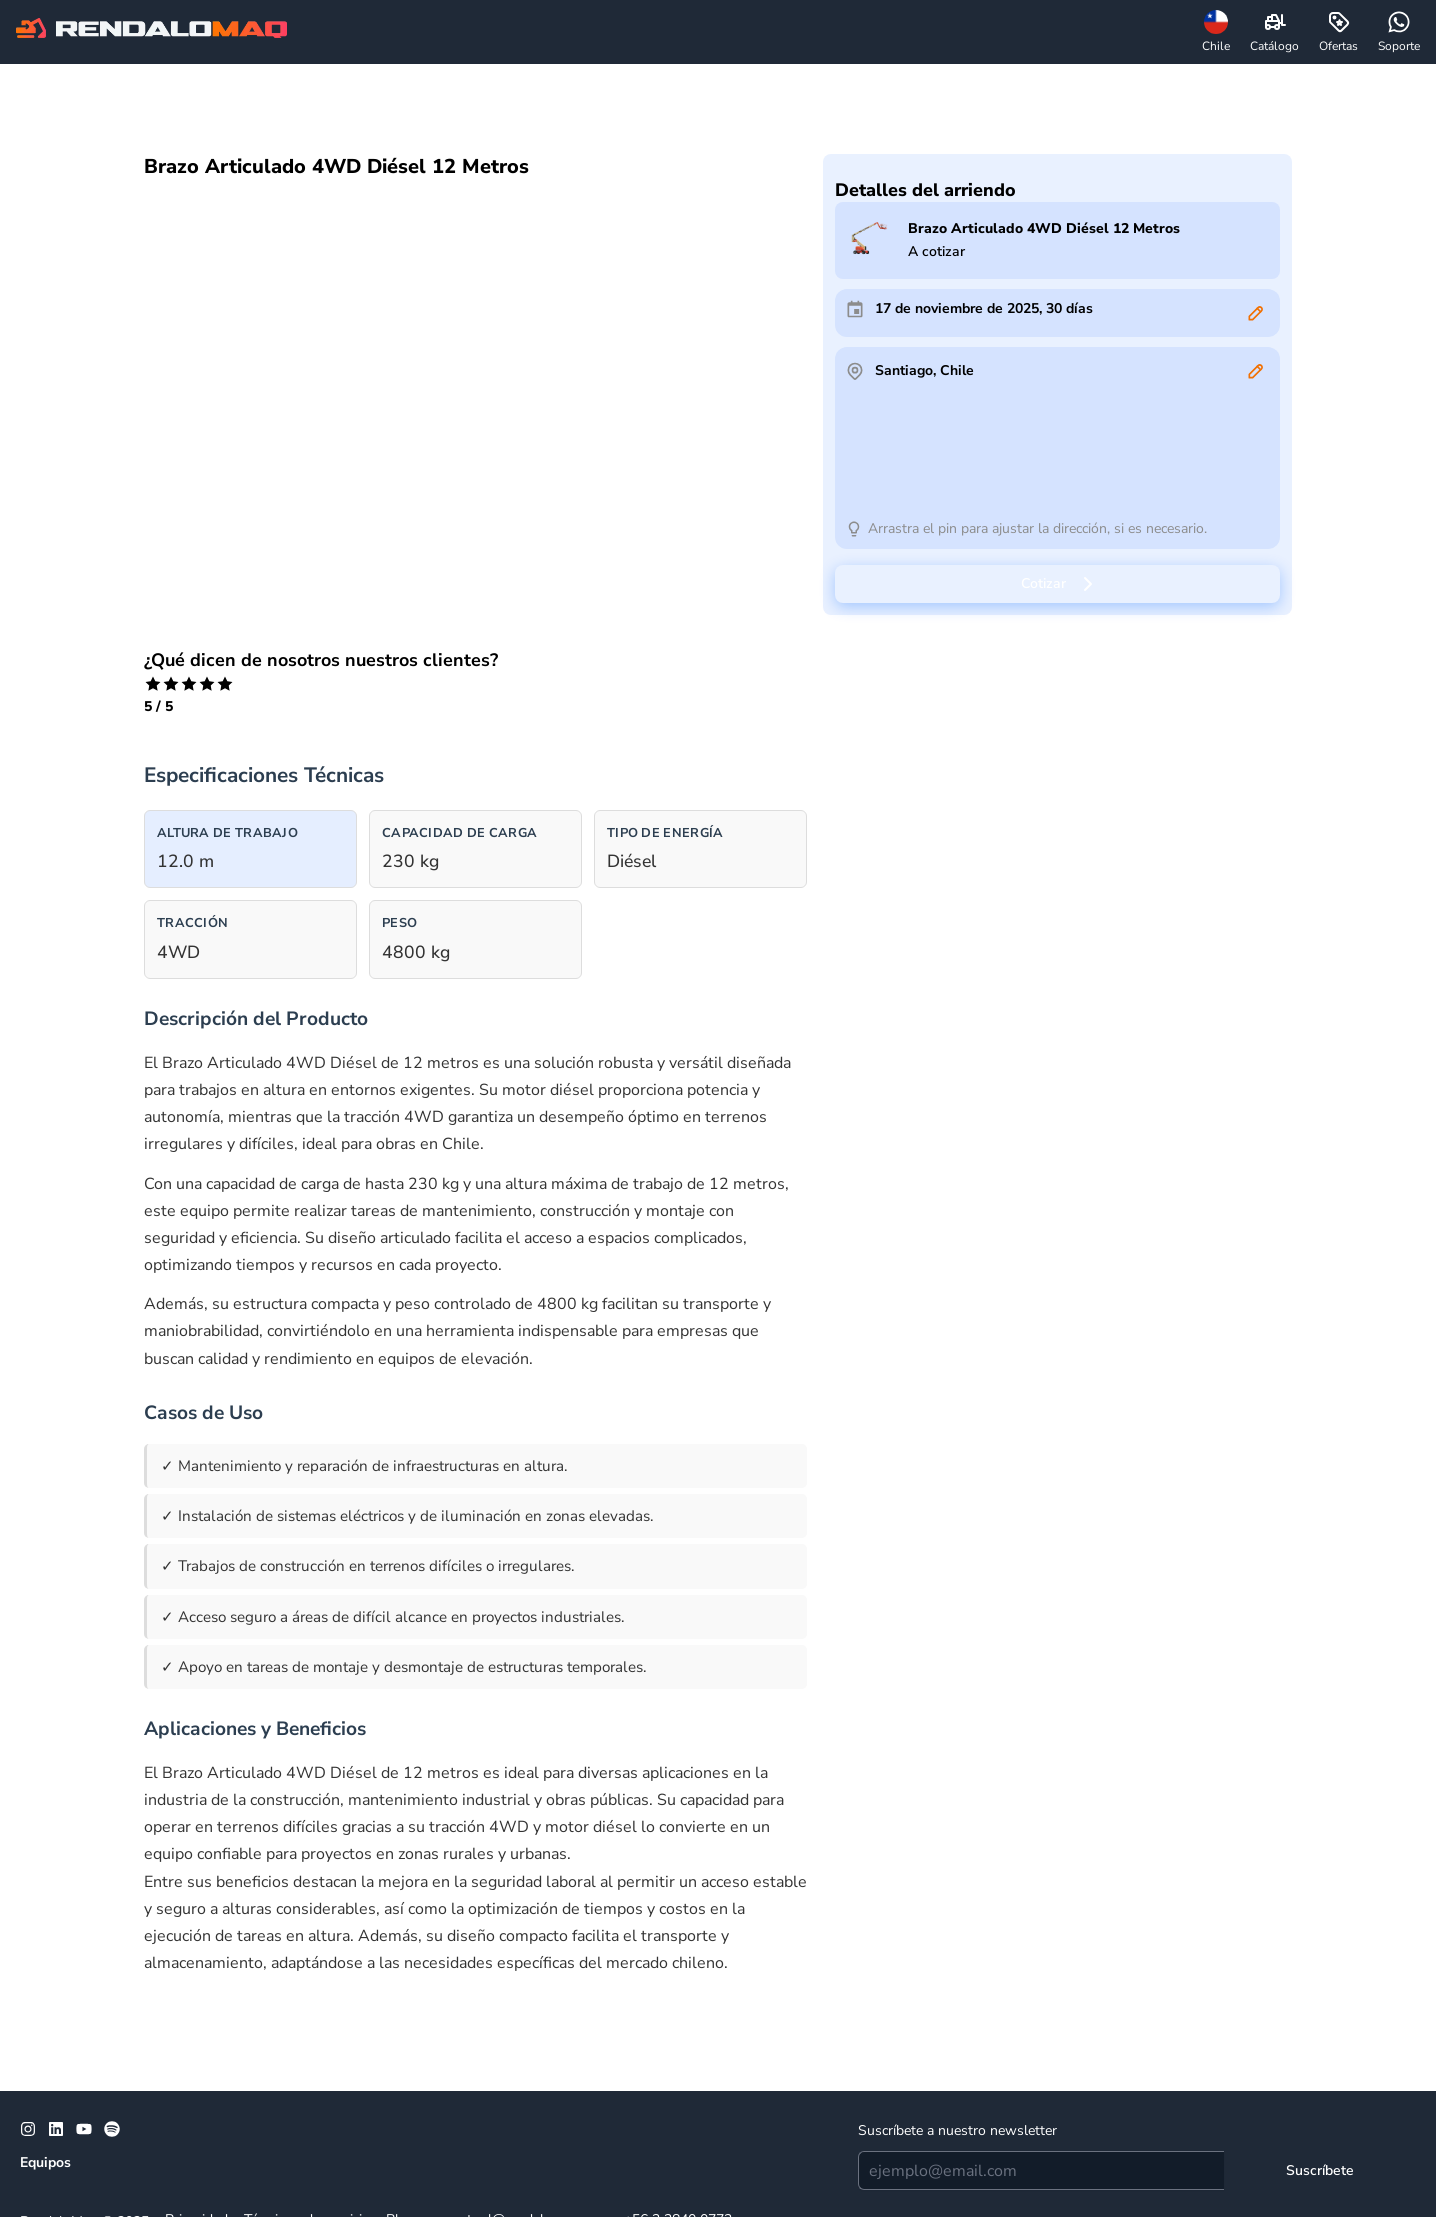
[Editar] (1256, 313)
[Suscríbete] (1320, 2170)
